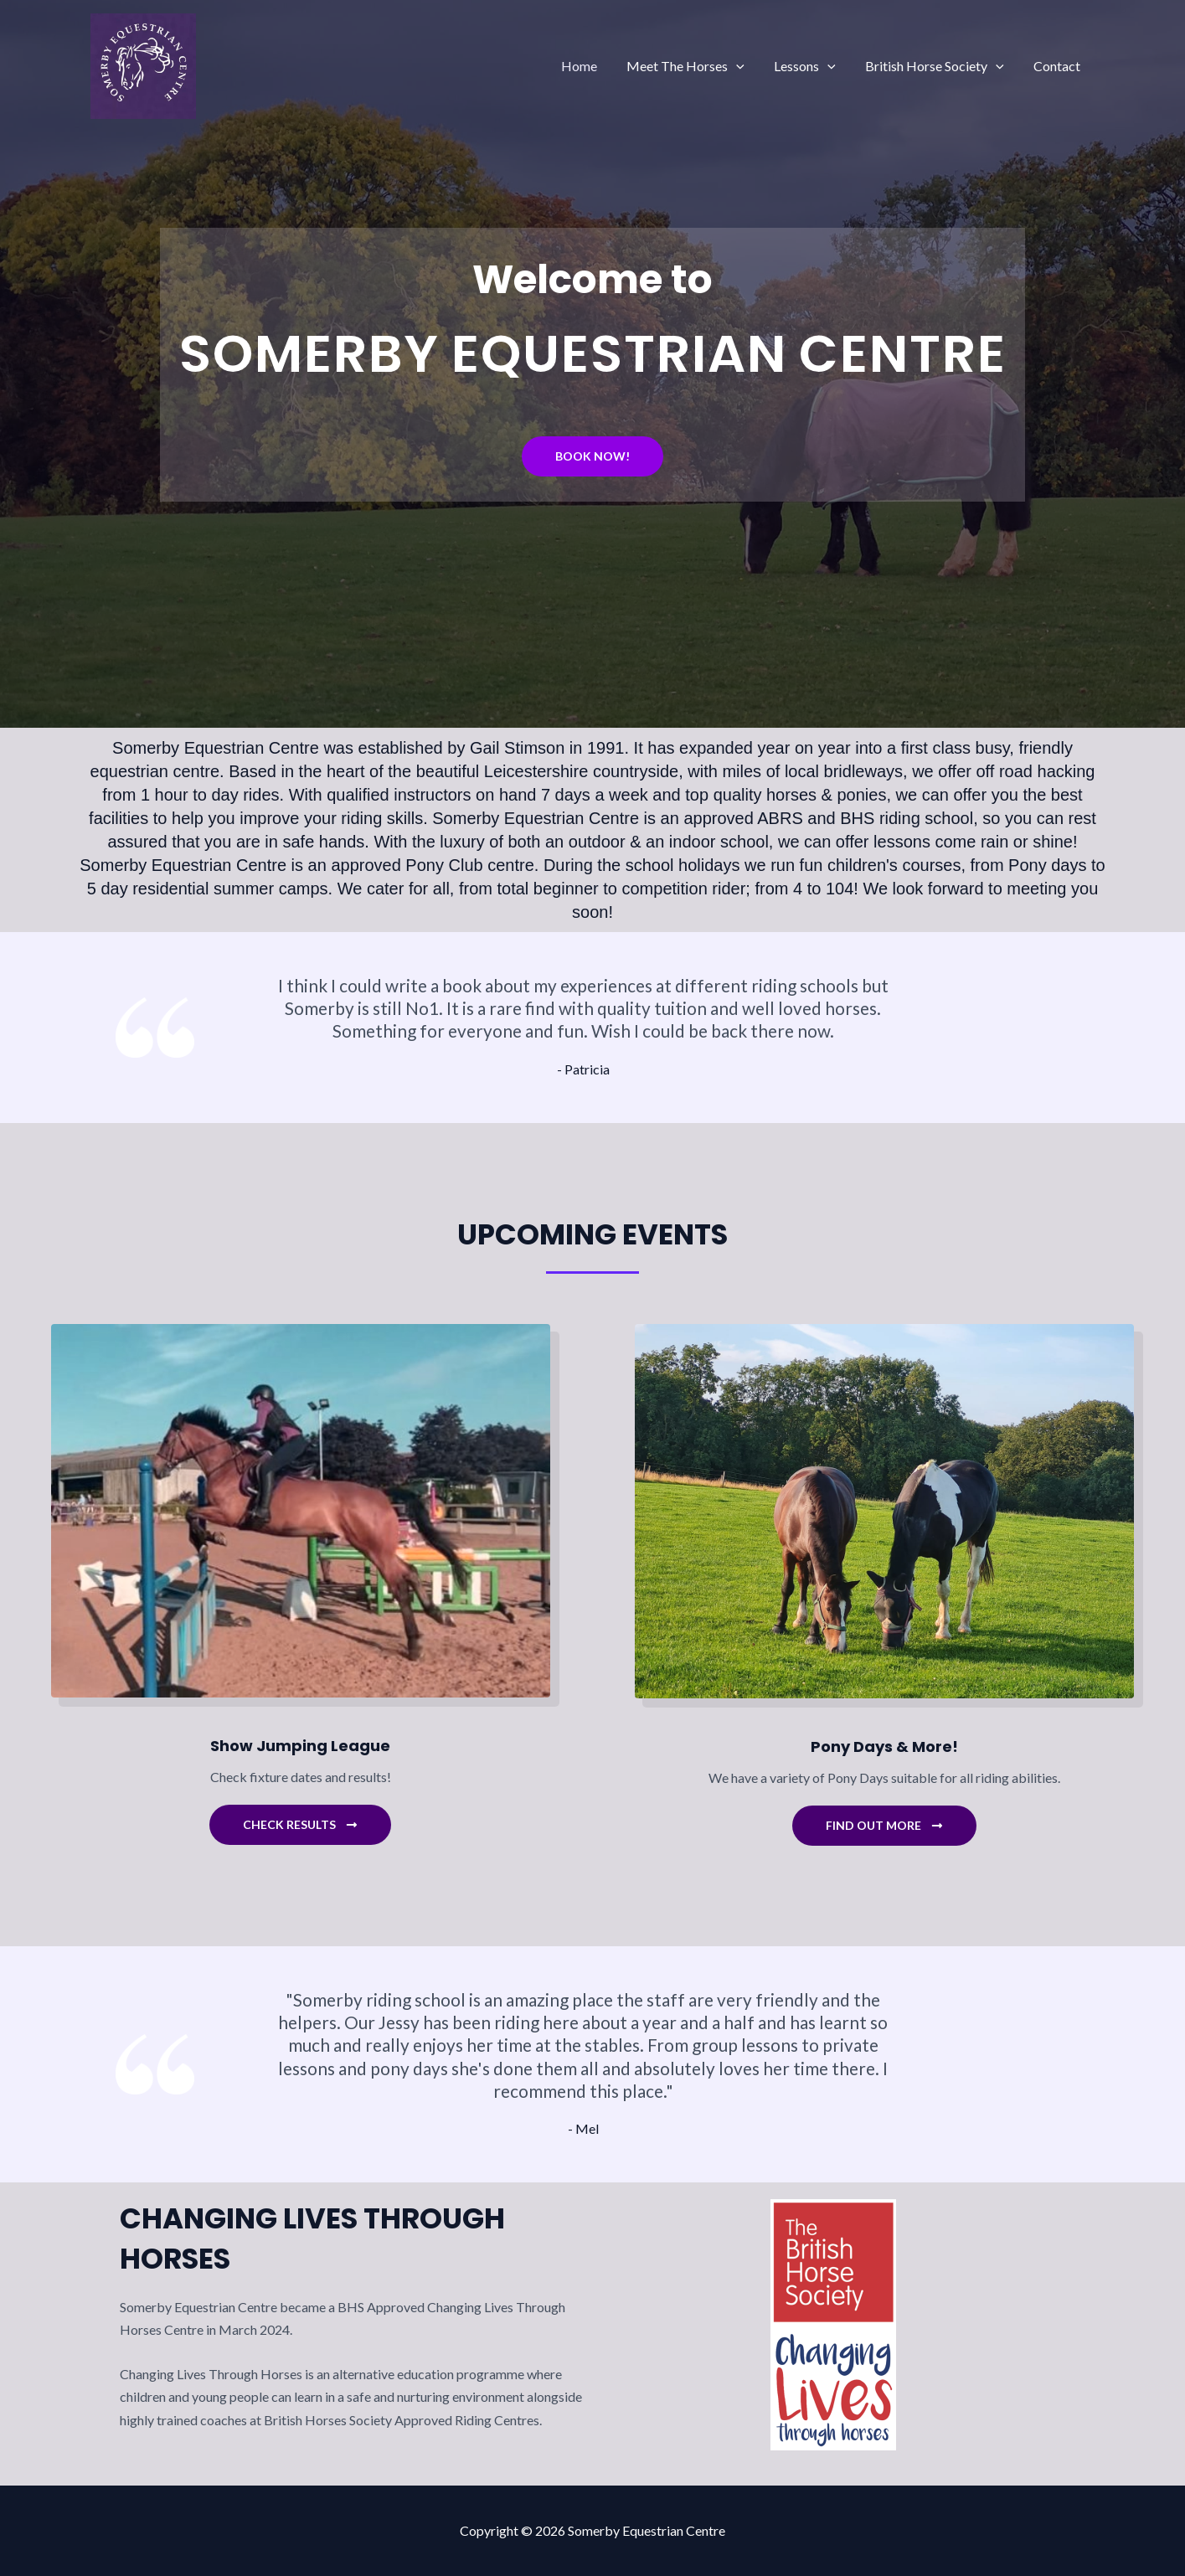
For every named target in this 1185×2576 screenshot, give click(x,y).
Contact (1058, 66)
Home (592, 66)
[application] (746, 66)
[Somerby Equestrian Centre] (143, 64)
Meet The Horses (695, 66)
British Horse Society (938, 66)
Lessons (811, 66)
